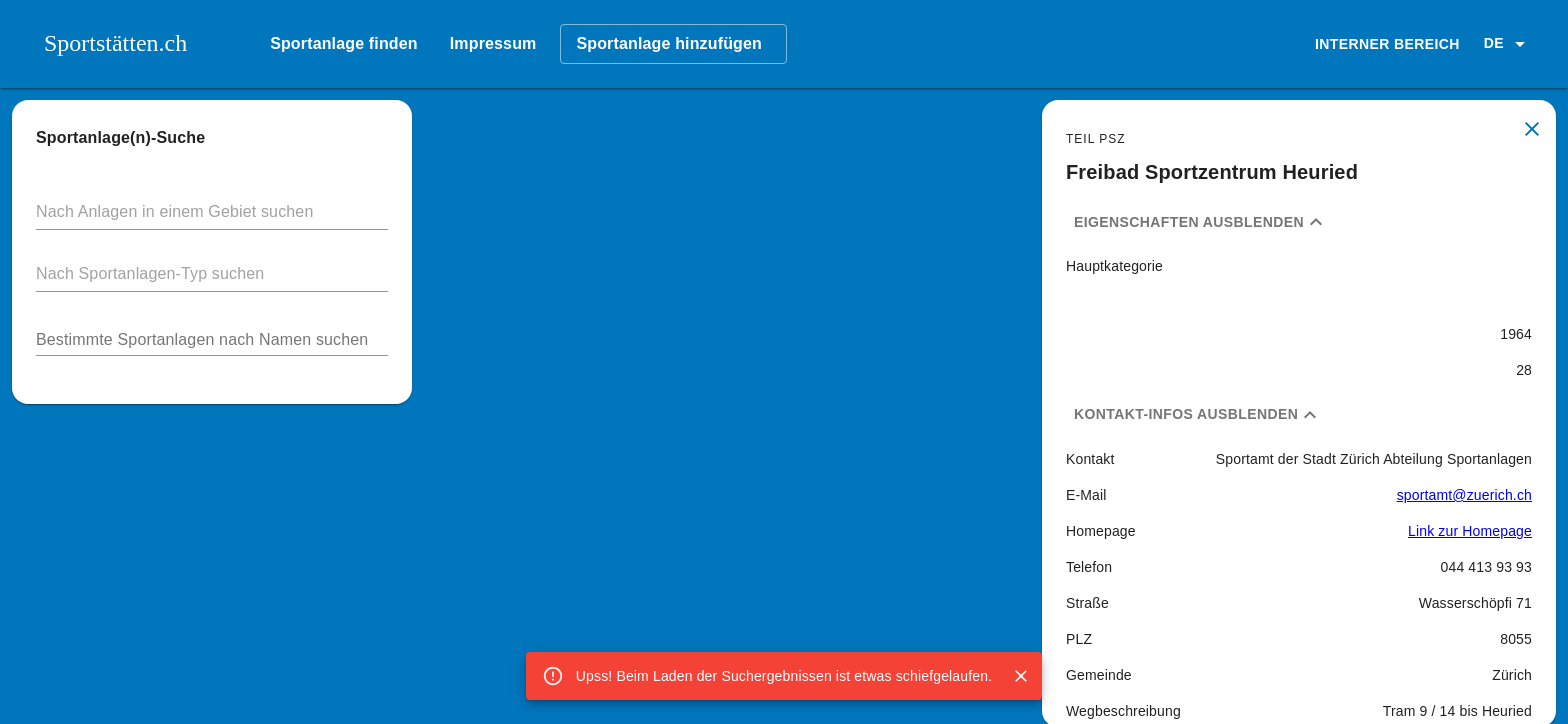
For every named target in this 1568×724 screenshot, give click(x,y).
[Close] (1021, 676)
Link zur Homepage (1470, 531)
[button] (1508, 44)
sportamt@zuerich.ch (1464, 495)
